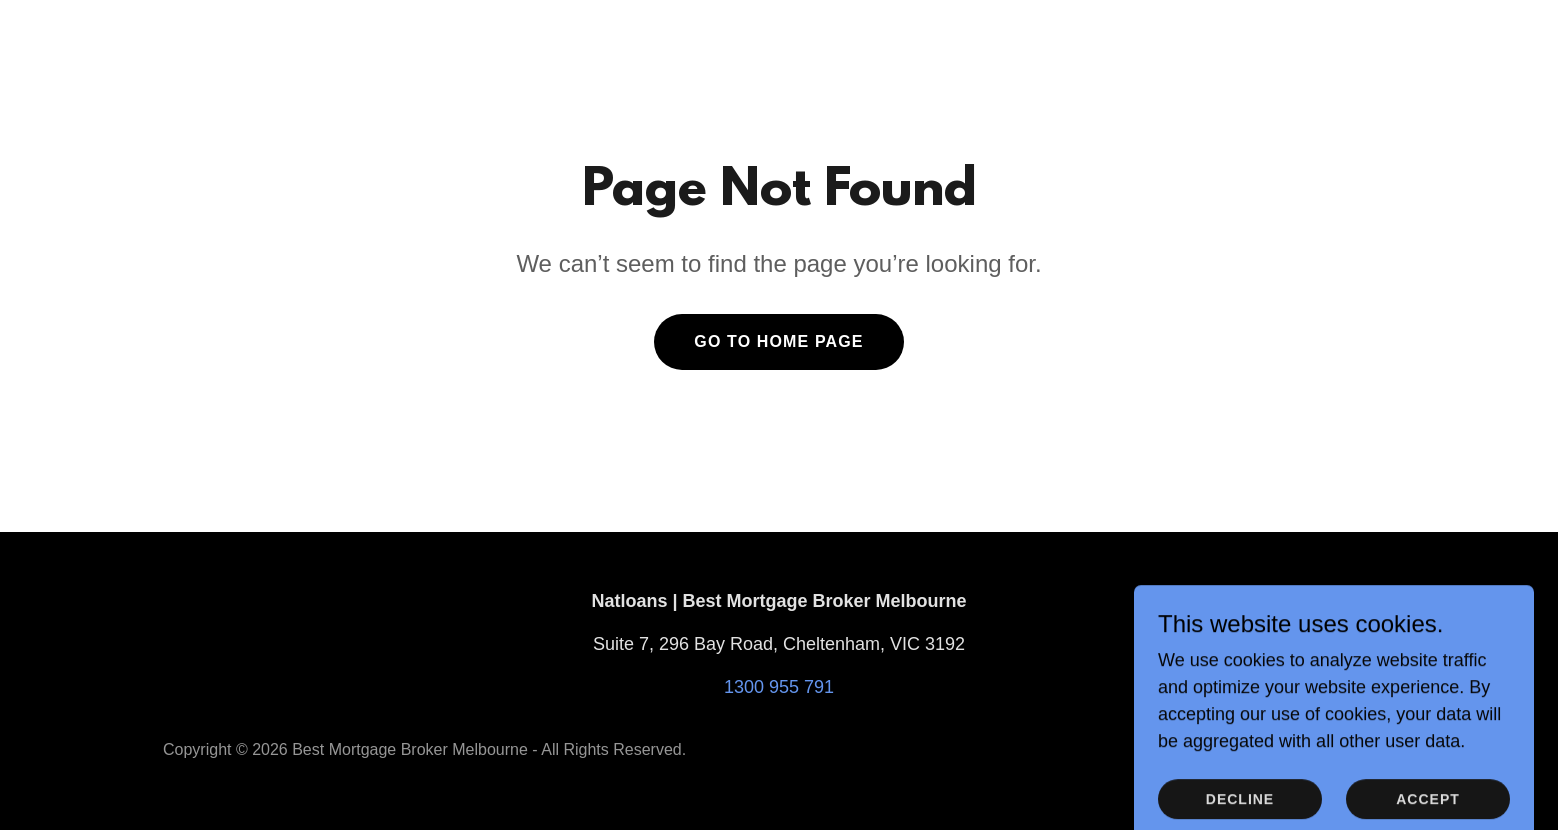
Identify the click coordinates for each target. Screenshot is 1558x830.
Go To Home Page (778, 341)
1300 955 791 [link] (779, 687)
